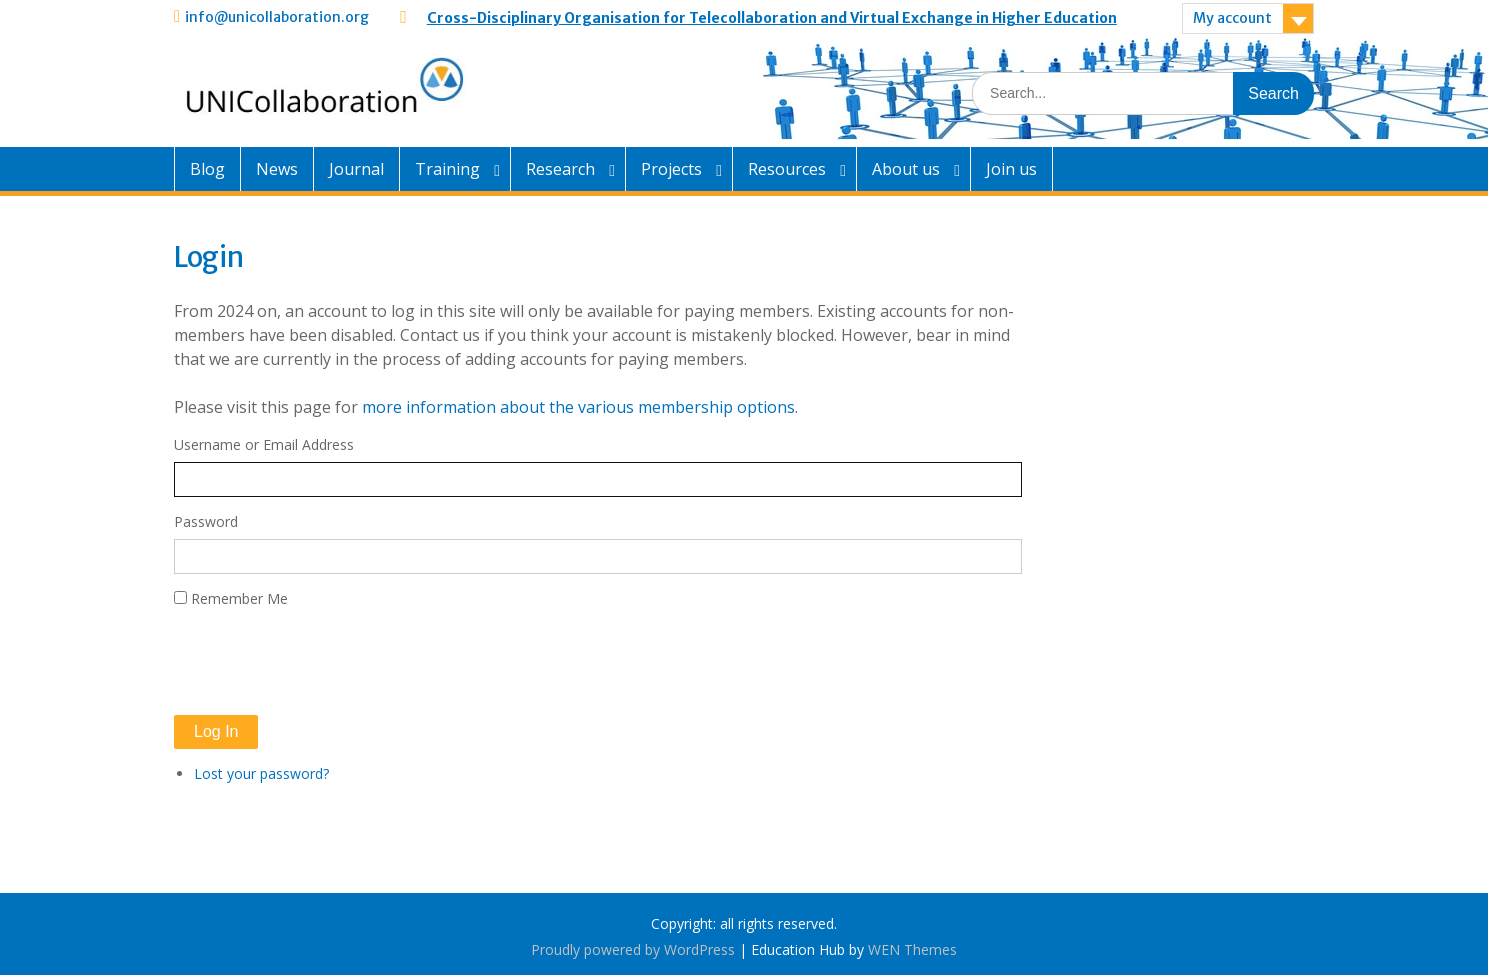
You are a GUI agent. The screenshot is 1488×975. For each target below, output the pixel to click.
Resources (787, 169)
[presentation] (326, 662)
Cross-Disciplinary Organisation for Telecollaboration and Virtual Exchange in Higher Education (772, 18)
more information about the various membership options (578, 407)
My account (1232, 18)
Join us (1011, 169)
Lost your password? (261, 773)
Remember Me (239, 598)
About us (906, 169)
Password (206, 521)
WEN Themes (912, 949)
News (277, 169)
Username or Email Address (264, 444)
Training (447, 169)
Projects (671, 169)
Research (560, 169)
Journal (356, 169)
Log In (216, 731)
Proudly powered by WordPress (633, 949)
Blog (207, 169)
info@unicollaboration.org (277, 17)
